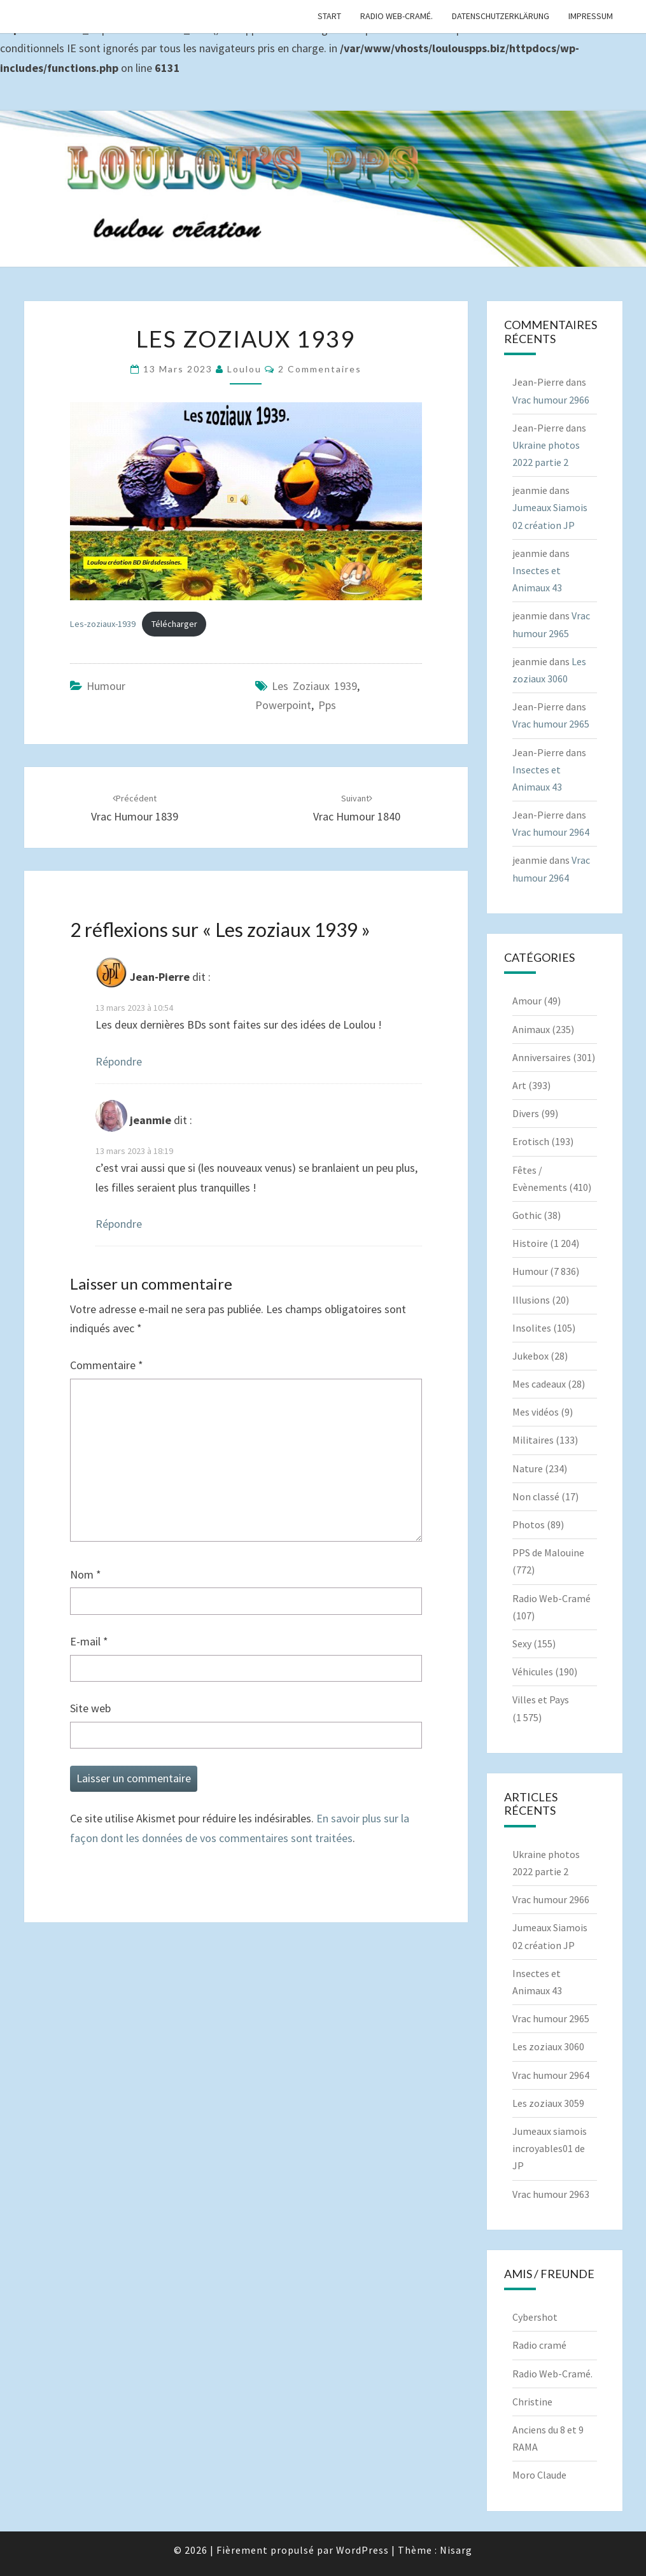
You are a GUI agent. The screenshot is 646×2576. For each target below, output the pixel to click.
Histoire (530, 1243)
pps (327, 705)
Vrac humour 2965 (550, 723)
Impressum (590, 16)
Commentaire (106, 1365)
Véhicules (532, 1671)
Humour (106, 686)
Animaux (531, 1029)
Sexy (521, 1643)
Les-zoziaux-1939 (103, 624)
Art (519, 1085)
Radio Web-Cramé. (396, 16)
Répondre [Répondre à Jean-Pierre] (118, 1061)
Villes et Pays (540, 1699)
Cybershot (535, 2317)
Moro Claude (539, 2474)
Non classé (535, 1496)
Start (329, 16)
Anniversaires (541, 1057)
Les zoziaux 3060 (548, 2046)
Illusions (531, 1299)
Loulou (244, 368)
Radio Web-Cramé (551, 1598)
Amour (527, 1000)
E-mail (89, 1641)
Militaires (533, 1439)
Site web (90, 1708)
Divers (525, 1113)
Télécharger (174, 624)
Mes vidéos (535, 1411)
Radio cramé (539, 2345)
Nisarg (456, 2550)
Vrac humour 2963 (550, 2194)
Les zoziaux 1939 (314, 686)
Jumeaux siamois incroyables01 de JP (549, 2148)
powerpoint (283, 705)
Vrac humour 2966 (550, 399)
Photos (528, 1524)
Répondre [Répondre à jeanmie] (118, 1223)
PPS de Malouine (548, 1552)
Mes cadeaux (539, 1383)
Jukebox (530, 1355)
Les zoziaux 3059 (548, 2103)
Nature (527, 1468)
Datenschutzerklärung (500, 16)
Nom (85, 1574)
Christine (532, 2401)
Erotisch (530, 1141)
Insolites (531, 1327)
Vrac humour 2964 (550, 832)
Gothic (527, 1215)
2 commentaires (320, 368)
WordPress (362, 2550)
